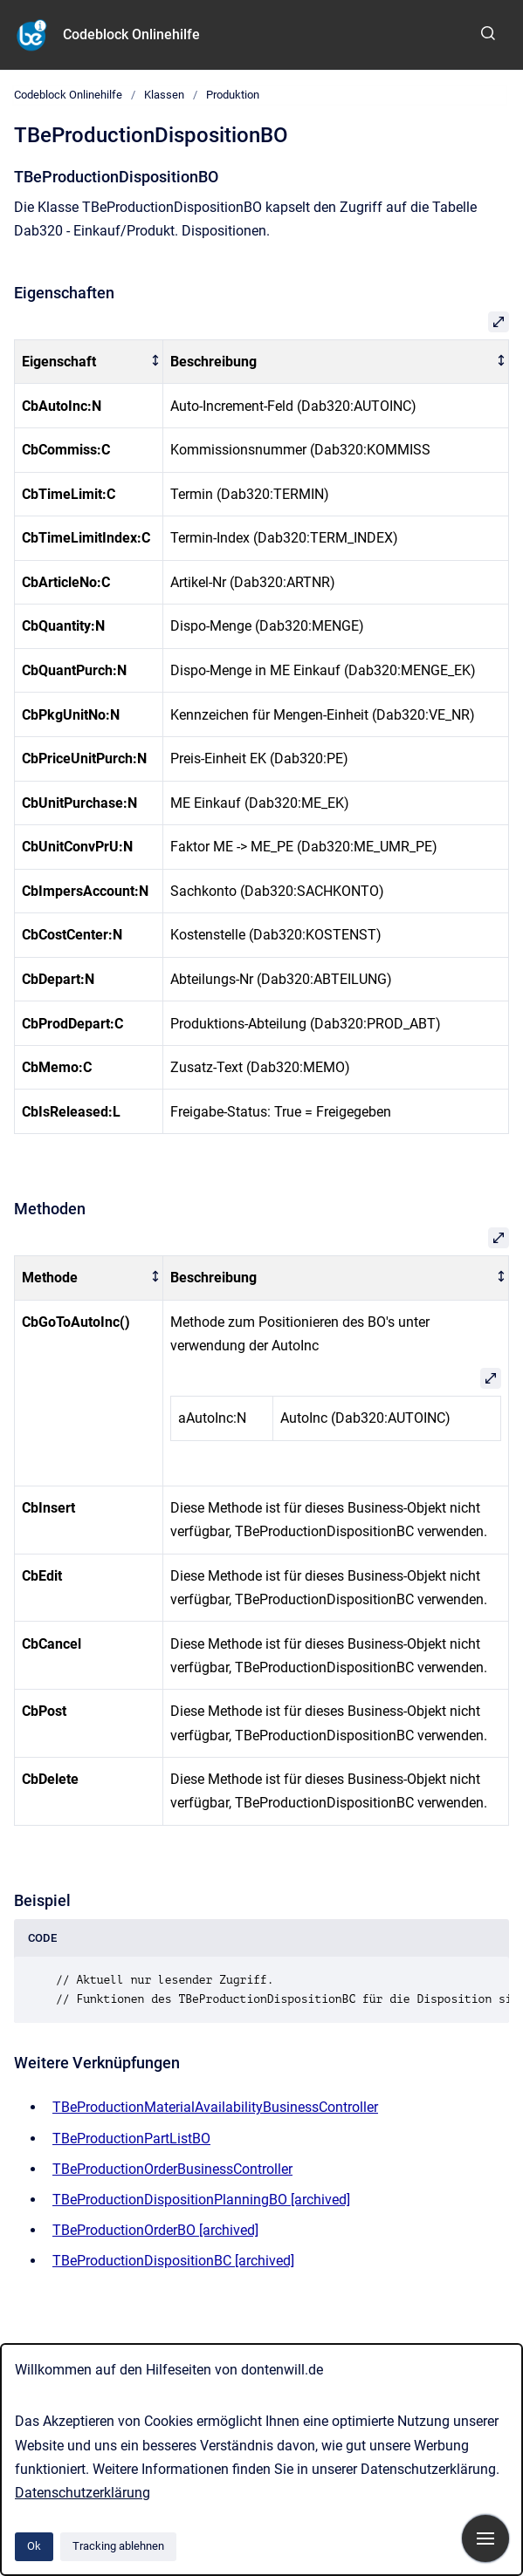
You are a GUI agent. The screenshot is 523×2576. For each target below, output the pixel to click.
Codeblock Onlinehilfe (131, 34)
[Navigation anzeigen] (485, 2538)
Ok (34, 2545)
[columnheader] (89, 361)
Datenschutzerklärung (82, 2492)
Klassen (164, 94)
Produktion (232, 94)
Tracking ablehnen (118, 2545)
